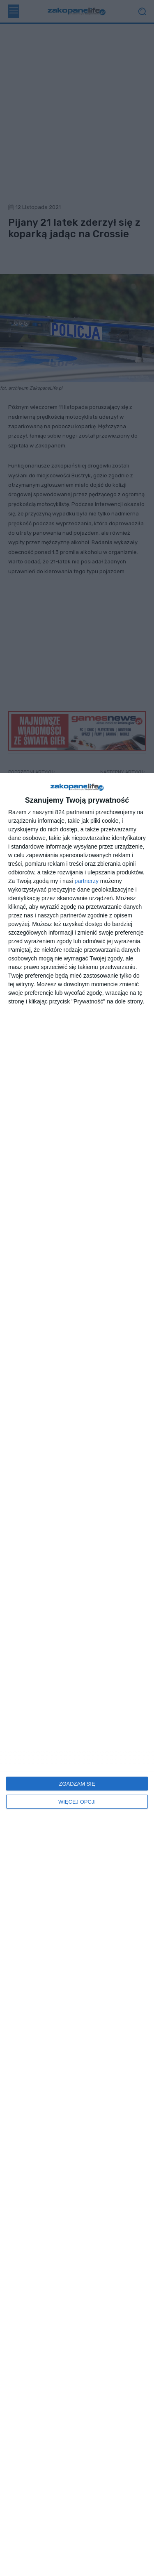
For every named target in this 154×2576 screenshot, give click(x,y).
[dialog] (77, 1674)
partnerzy (87, 881)
